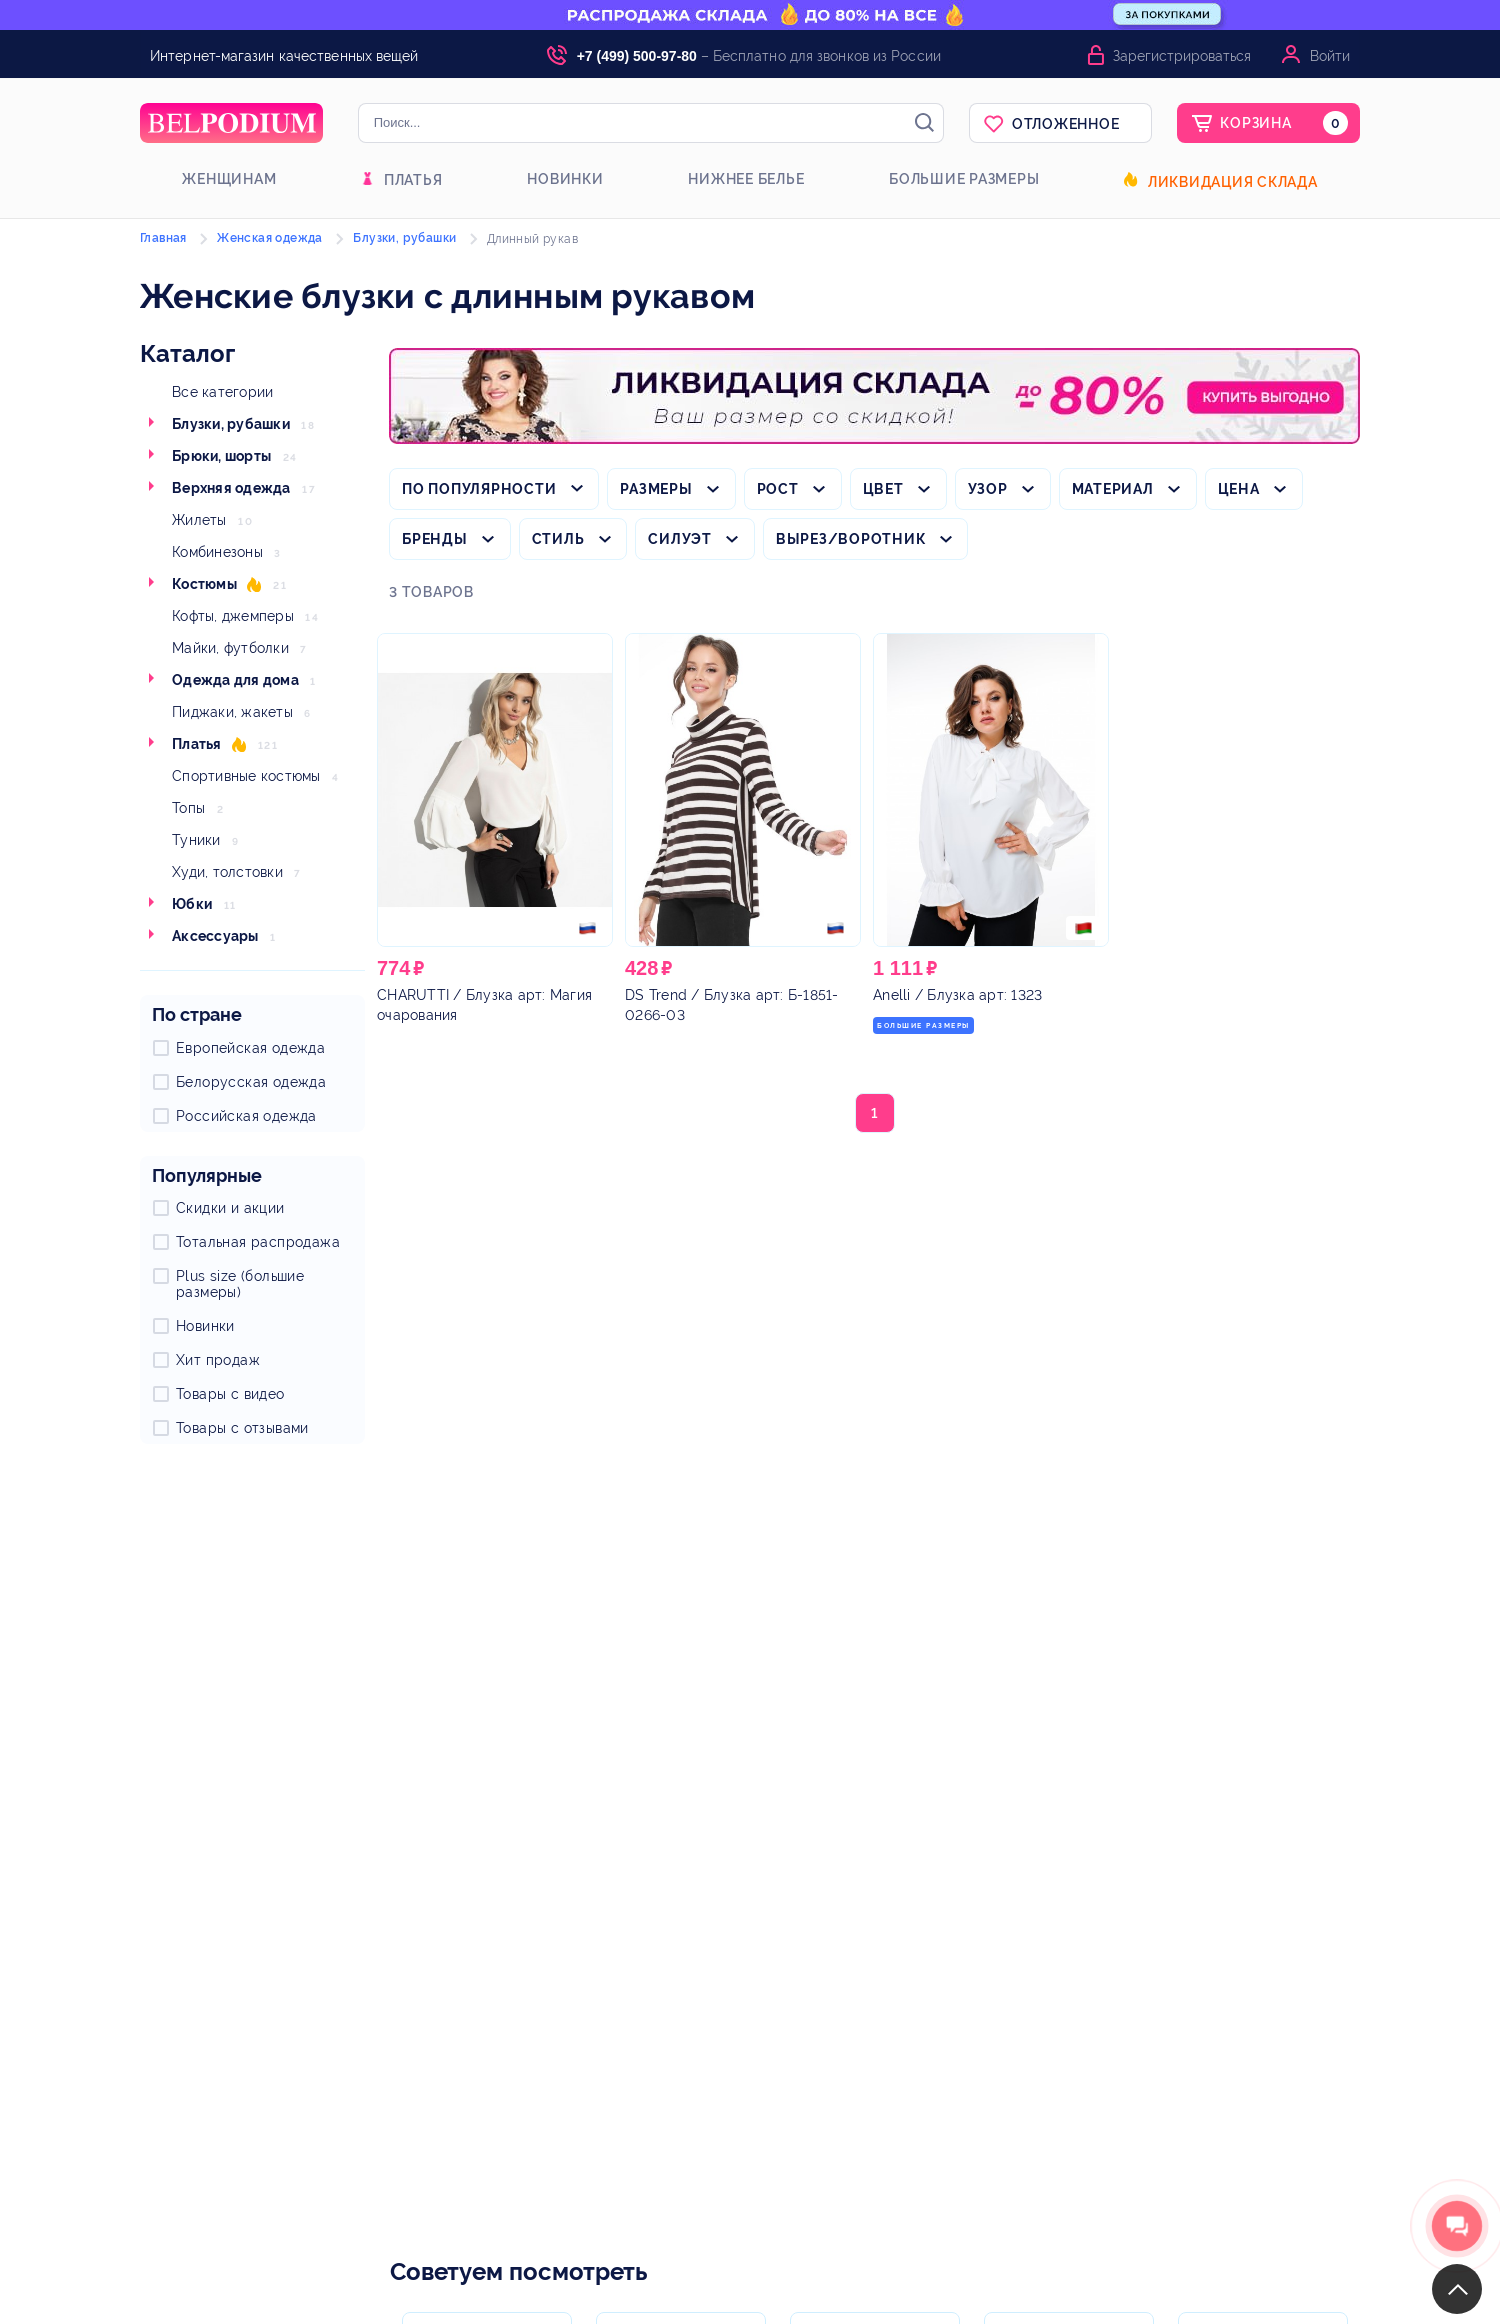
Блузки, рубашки (231, 424)
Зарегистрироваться (1182, 56)
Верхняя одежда (231, 488)
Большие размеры (964, 179)
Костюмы (204, 584)
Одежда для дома (235, 680)
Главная (163, 238)
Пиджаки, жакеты (232, 712)
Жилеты (199, 520)
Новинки (565, 179)
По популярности (479, 489)
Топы (188, 808)
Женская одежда (270, 238)
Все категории (222, 392)
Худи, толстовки (227, 872)
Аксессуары (215, 936)
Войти (1330, 56)
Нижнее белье (746, 179)
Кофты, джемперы (233, 616)
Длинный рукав (532, 239)
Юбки (192, 904)
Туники (196, 840)
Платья (413, 180)
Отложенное (1066, 124)
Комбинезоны (217, 552)
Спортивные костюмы (246, 776)
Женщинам (229, 179)
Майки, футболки (230, 648)
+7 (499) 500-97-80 (637, 56)
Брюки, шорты (221, 456)
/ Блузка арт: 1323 (957, 995)
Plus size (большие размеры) (240, 1284)
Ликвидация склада (1233, 182)
